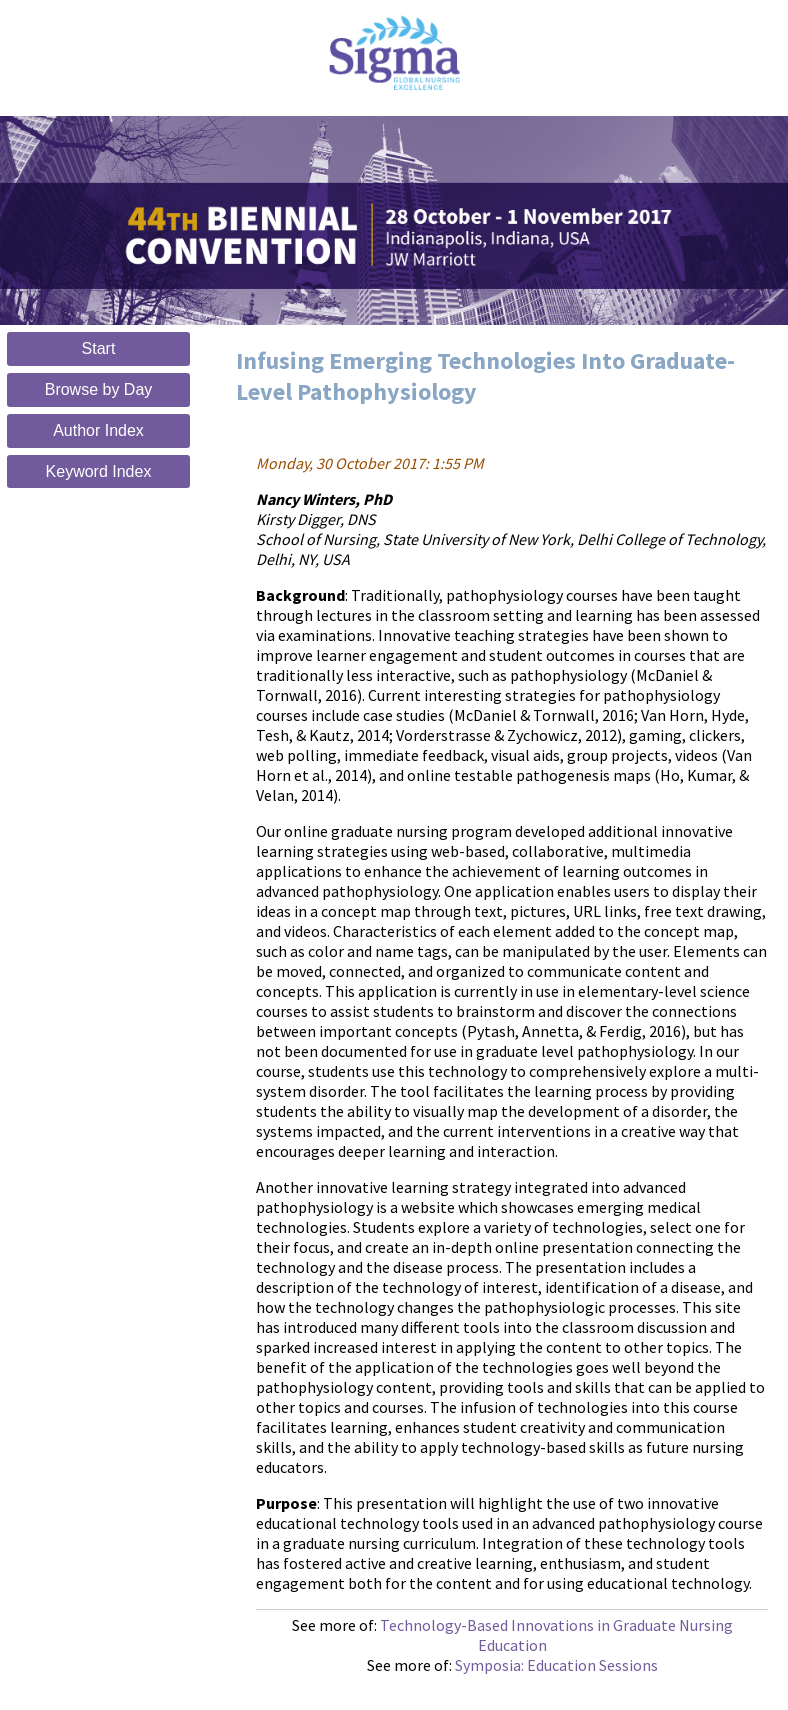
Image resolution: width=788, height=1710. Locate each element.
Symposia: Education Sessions (556, 1665)
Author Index (98, 430)
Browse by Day (99, 389)
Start (99, 348)
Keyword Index (99, 471)
